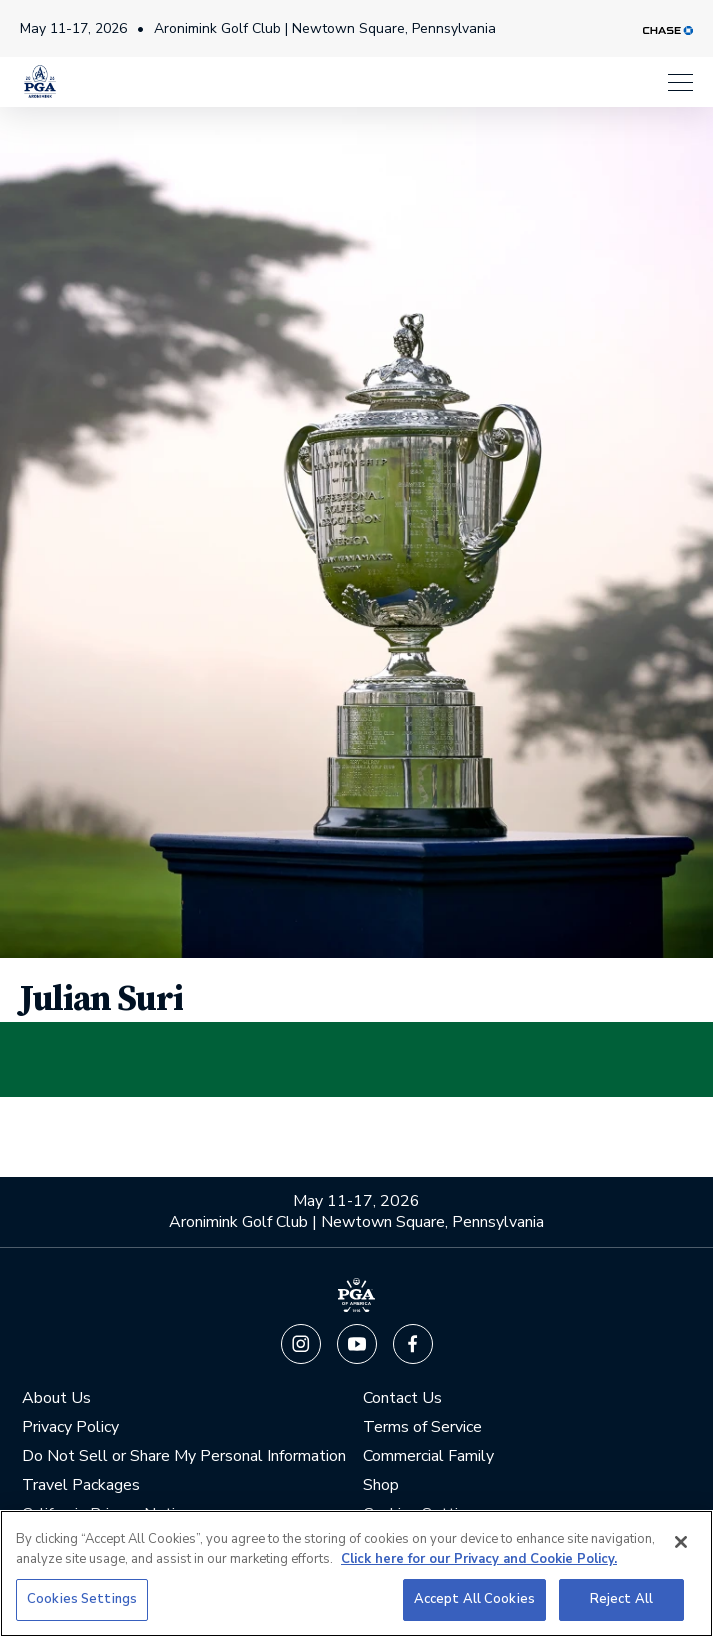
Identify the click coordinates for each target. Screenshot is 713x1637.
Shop (381, 1484)
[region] (356, 1573)
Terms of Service (422, 1426)
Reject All (621, 1599)
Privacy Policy (70, 1426)
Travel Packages (81, 1484)
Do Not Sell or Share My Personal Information (184, 1455)
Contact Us (402, 1397)
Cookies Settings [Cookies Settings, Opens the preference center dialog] (82, 1599)
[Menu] (680, 75)
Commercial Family (428, 1455)
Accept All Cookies (474, 1599)
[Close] (681, 1542)
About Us (56, 1397)
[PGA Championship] (40, 75)
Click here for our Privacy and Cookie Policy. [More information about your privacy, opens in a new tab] (479, 1559)
